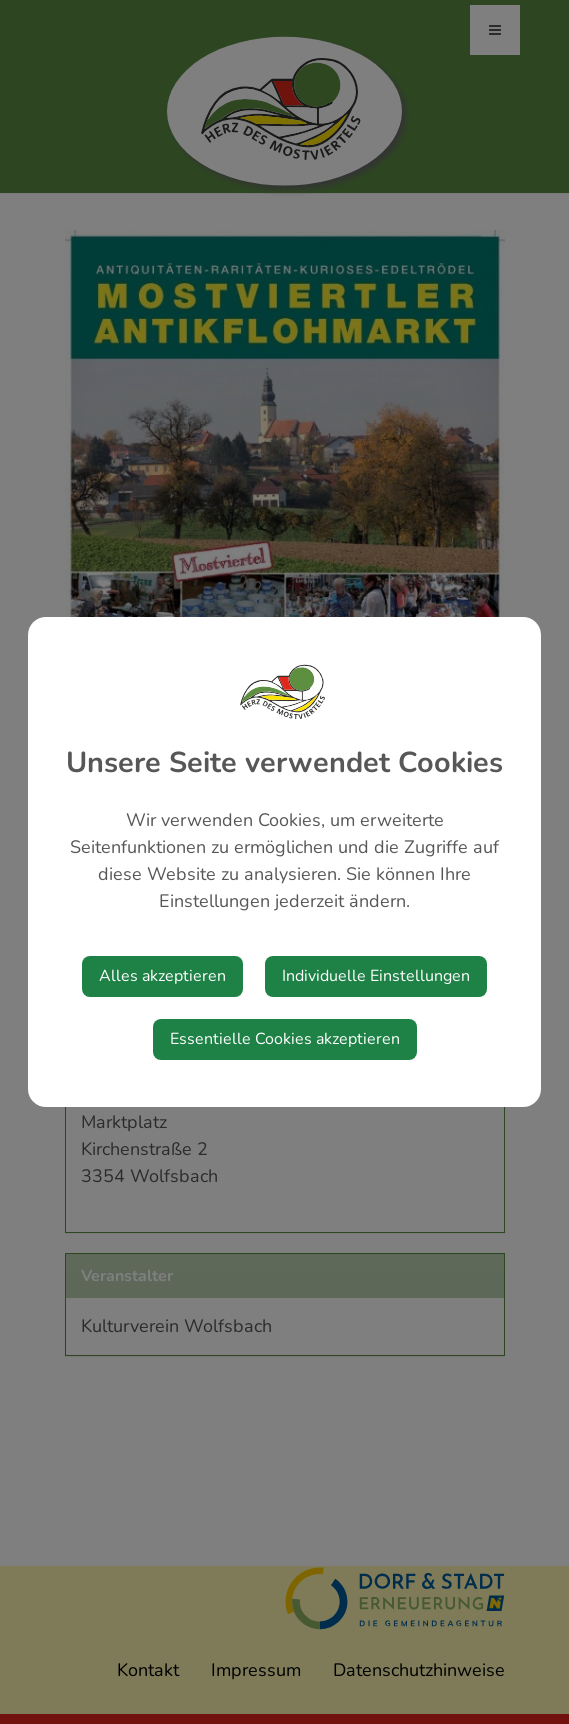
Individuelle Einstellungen (376, 976)
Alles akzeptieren (162, 976)
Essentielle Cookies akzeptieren (285, 1039)
